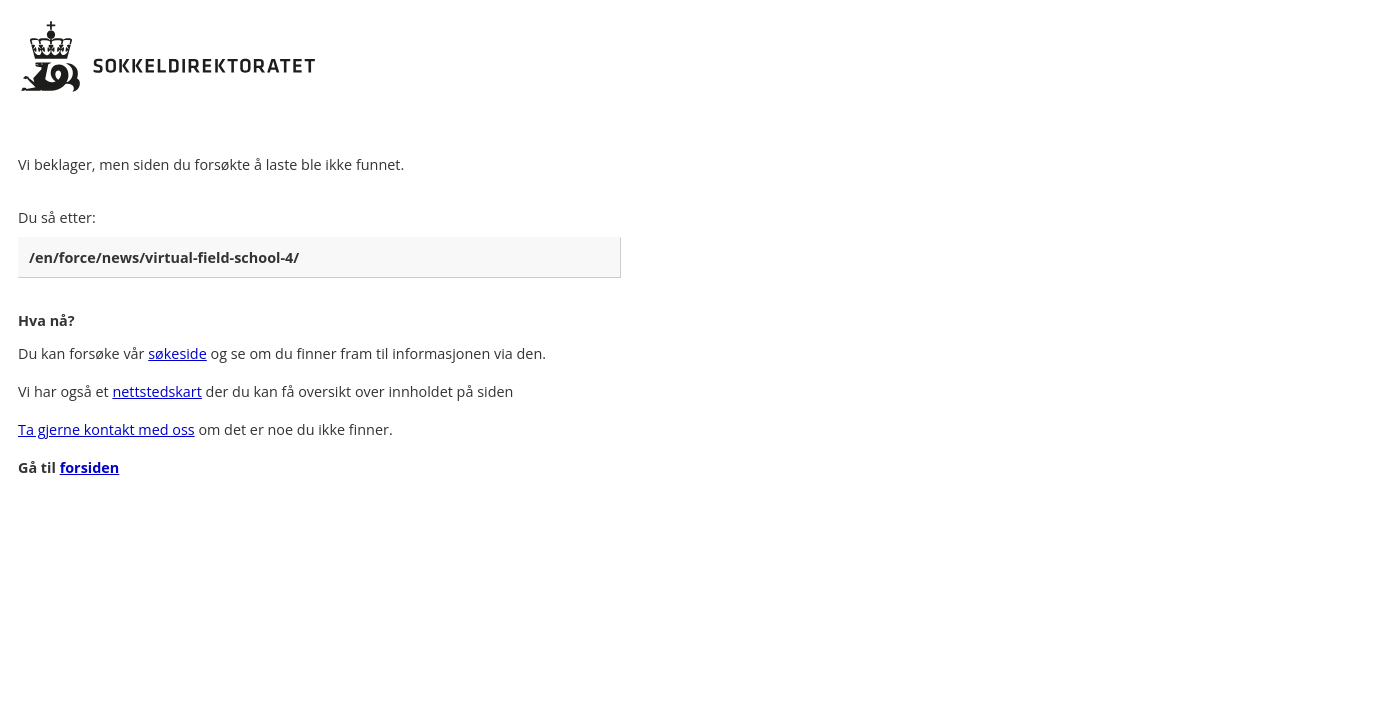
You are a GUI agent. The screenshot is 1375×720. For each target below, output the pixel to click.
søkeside (177, 353)
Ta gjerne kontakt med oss (106, 429)
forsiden (90, 467)
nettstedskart (156, 391)
